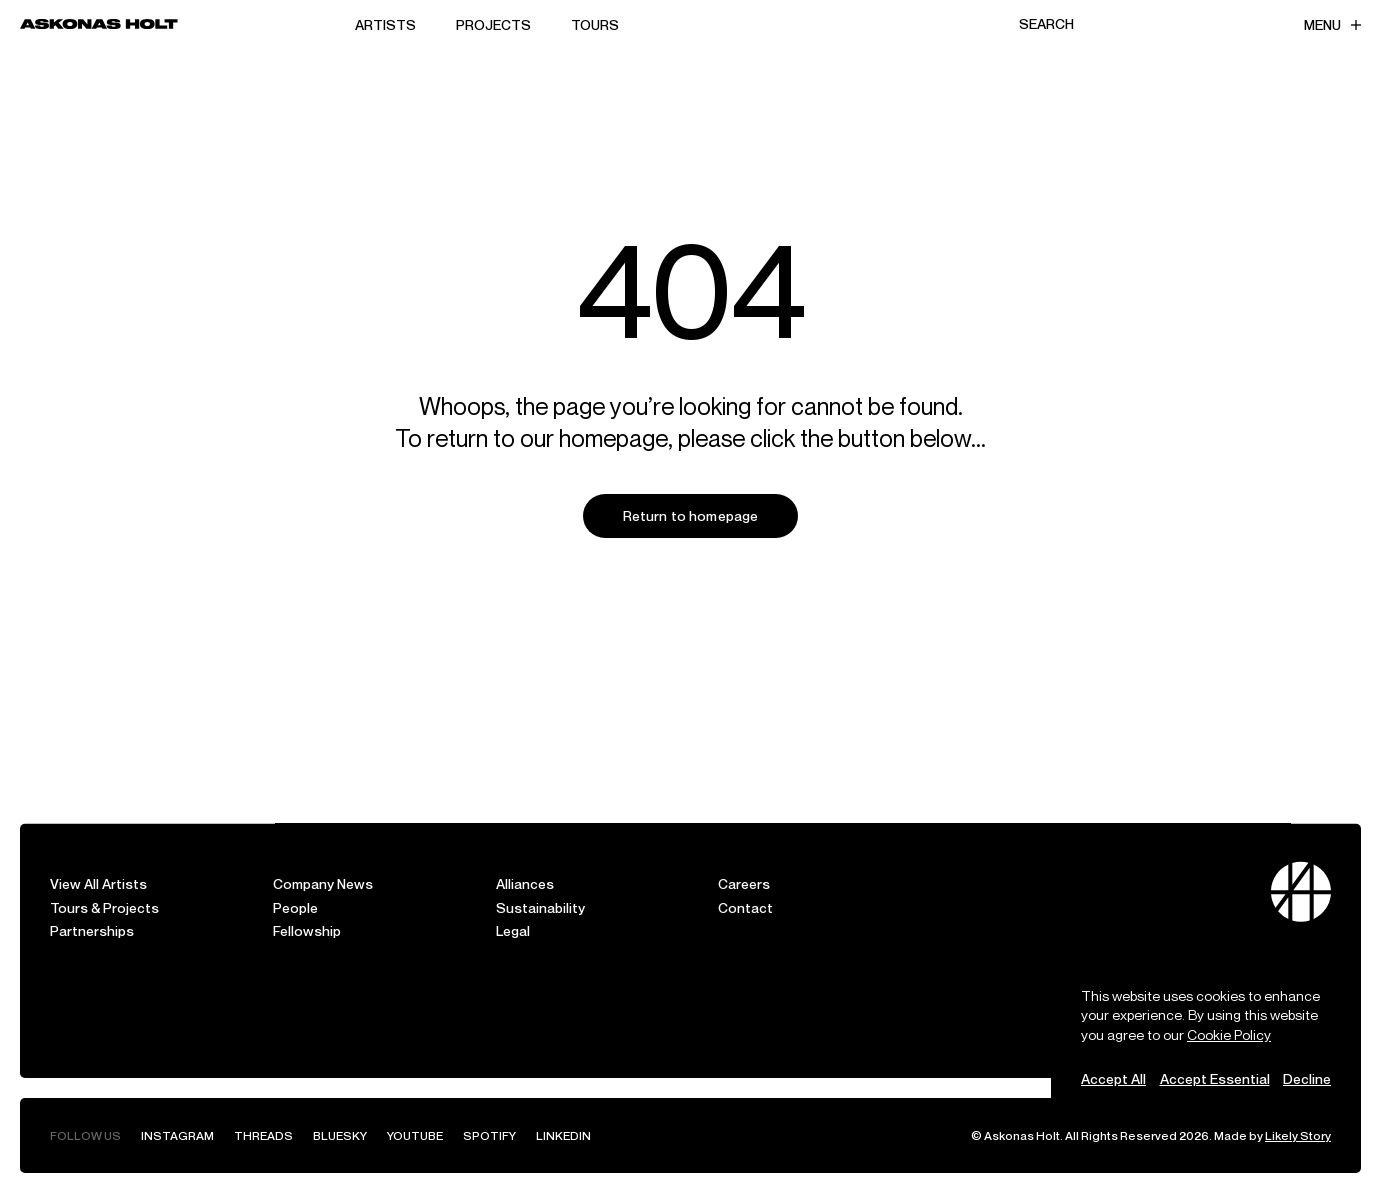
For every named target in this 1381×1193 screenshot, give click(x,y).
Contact (745, 907)
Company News (323, 883)
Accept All (1113, 1078)
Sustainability (540, 907)
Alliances (525, 883)
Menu (1332, 24)
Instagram (177, 1135)
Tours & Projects (104, 907)
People (295, 907)
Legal (513, 930)
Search (1046, 23)
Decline (1307, 1078)
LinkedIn (563, 1135)
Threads (263, 1135)
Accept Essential (1215, 1078)
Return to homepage (691, 515)
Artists (385, 24)
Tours (595, 24)
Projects (493, 24)
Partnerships (92, 930)
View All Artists (98, 883)
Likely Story (1298, 1135)
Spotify (489, 1135)
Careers (744, 883)
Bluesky (340, 1135)
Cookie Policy (1229, 1034)
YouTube (415, 1135)
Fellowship (307, 930)
